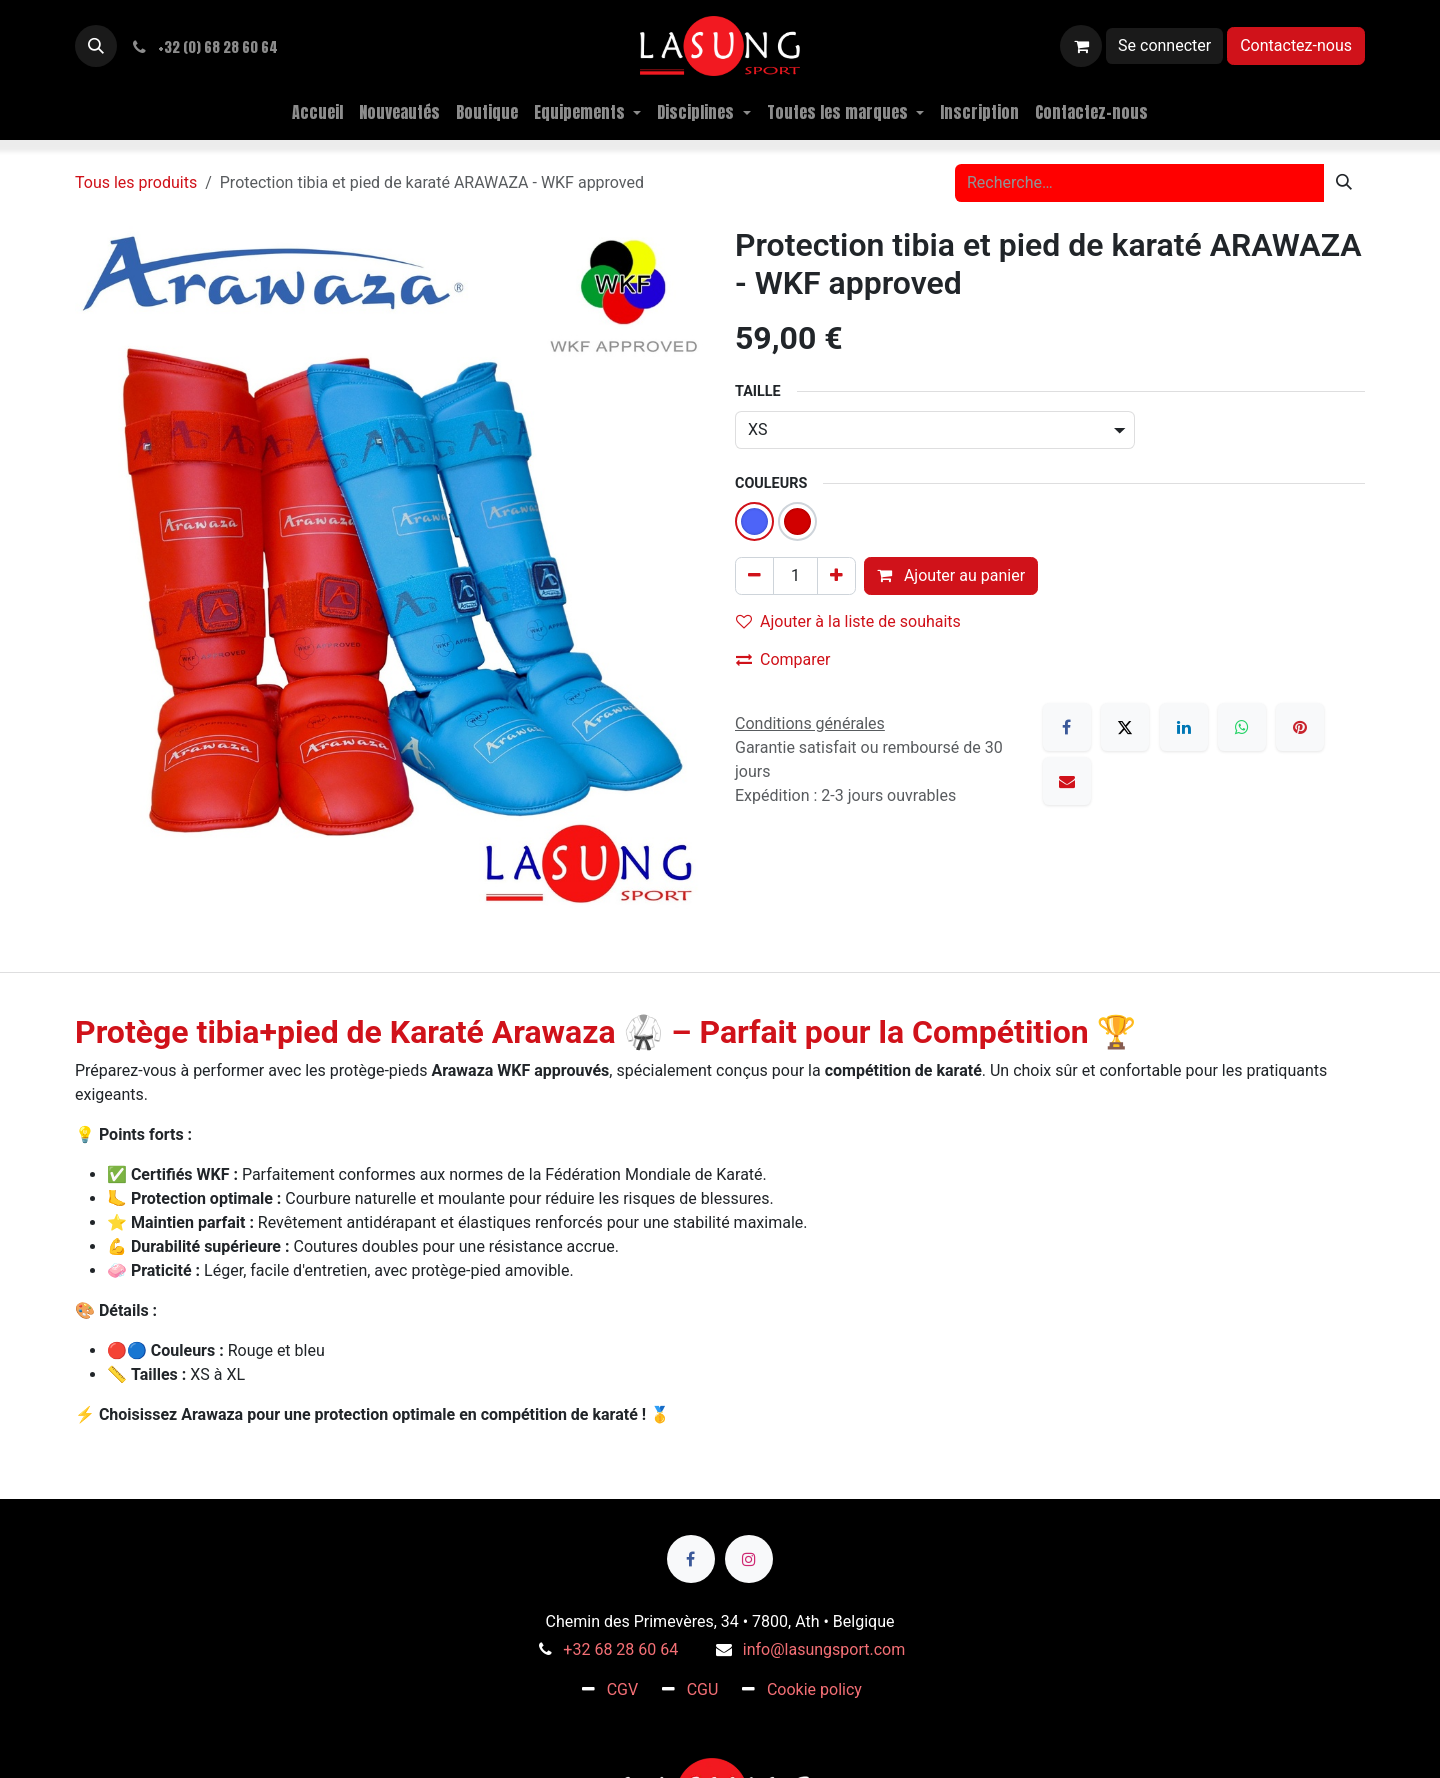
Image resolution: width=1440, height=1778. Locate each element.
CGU (703, 1689)
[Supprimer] (754, 576)
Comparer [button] (783, 659)
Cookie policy (814, 1689)
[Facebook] (1067, 727)
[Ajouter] (836, 576)
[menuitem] (317, 112)
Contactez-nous (1296, 45)
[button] (96, 46)
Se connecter (1164, 45)
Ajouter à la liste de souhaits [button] (848, 621)
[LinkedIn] (1184, 727)
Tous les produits (136, 182)
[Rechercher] (1344, 183)
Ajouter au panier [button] (951, 575)
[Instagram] (749, 1559)
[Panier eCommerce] (1081, 46)
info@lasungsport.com (824, 1649)
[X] (1125, 727)
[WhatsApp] (1242, 727)
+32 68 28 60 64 (620, 1649)
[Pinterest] (1300, 727)
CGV (623, 1689)
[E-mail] (1067, 781)
